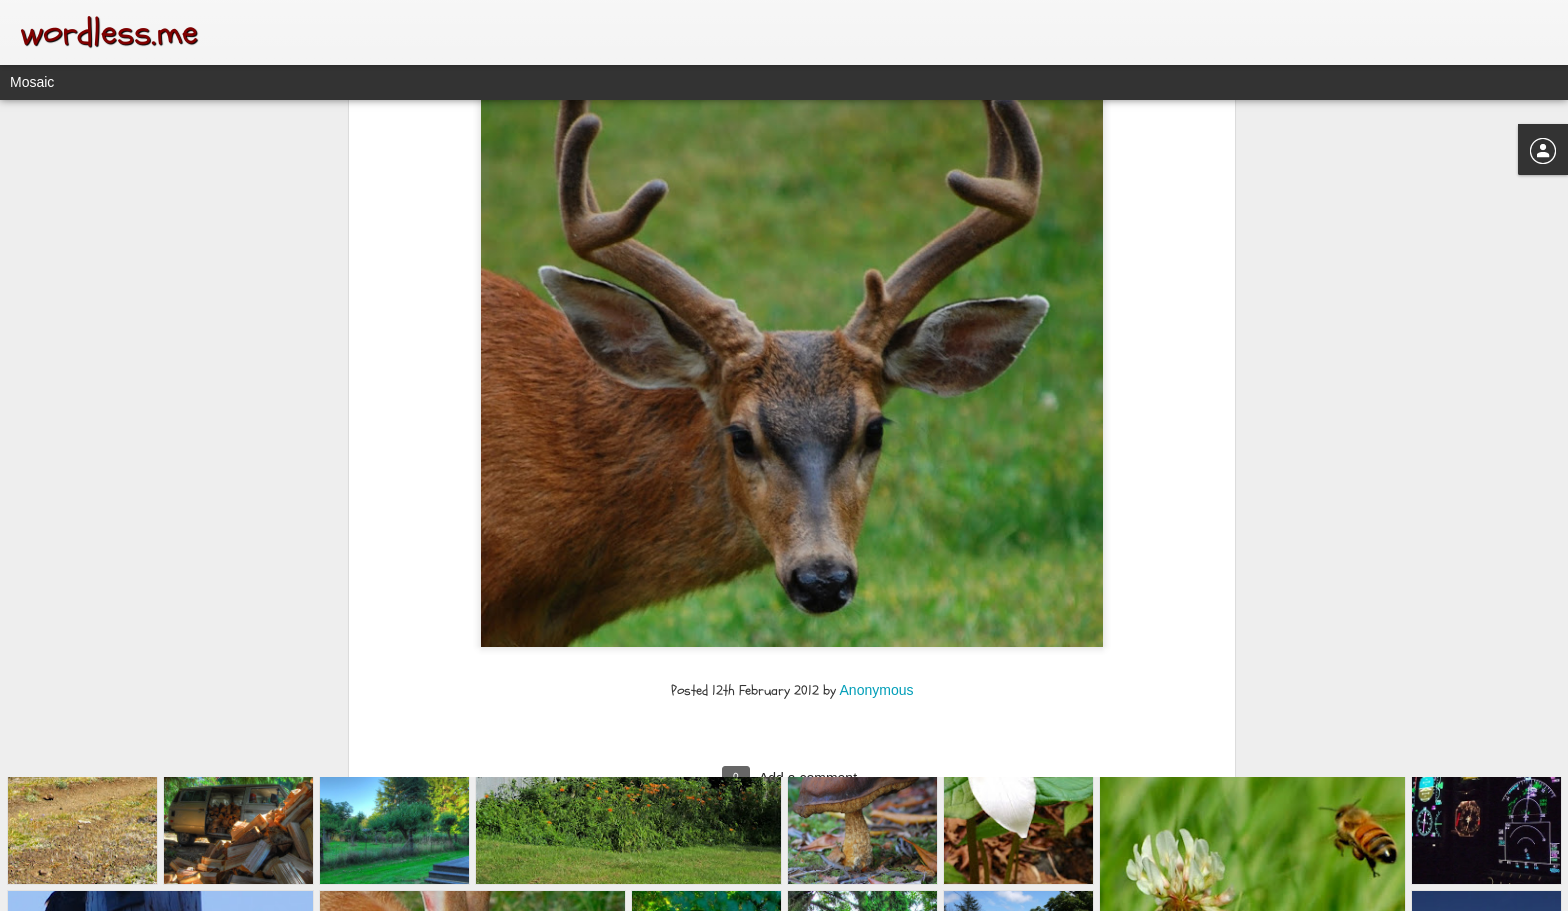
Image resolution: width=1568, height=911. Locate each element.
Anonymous (877, 520)
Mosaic (32, 82)
